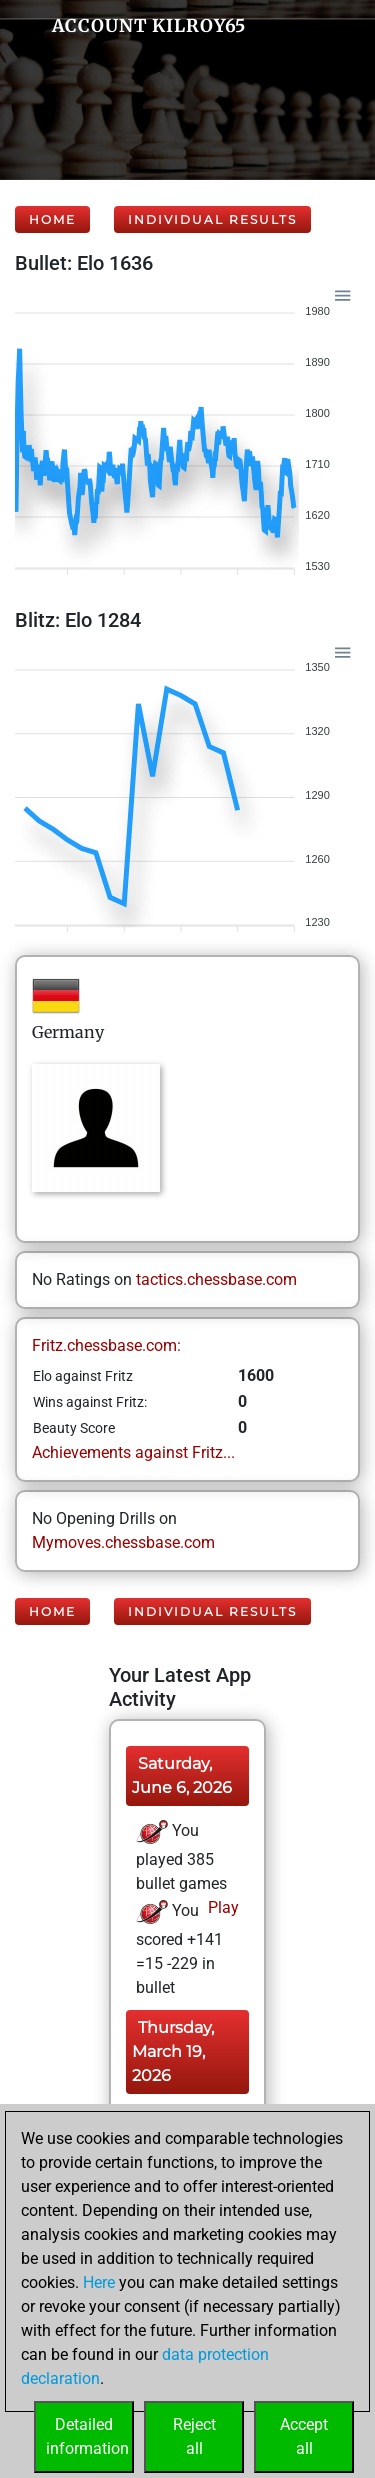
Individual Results (212, 219)
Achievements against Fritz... (133, 1452)
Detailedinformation (87, 2436)
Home (52, 219)
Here (99, 2282)
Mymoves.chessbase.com (123, 1542)
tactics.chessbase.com (216, 1279)
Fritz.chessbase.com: (106, 1345)
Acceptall (304, 2436)
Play (221, 1907)
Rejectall (194, 2436)
